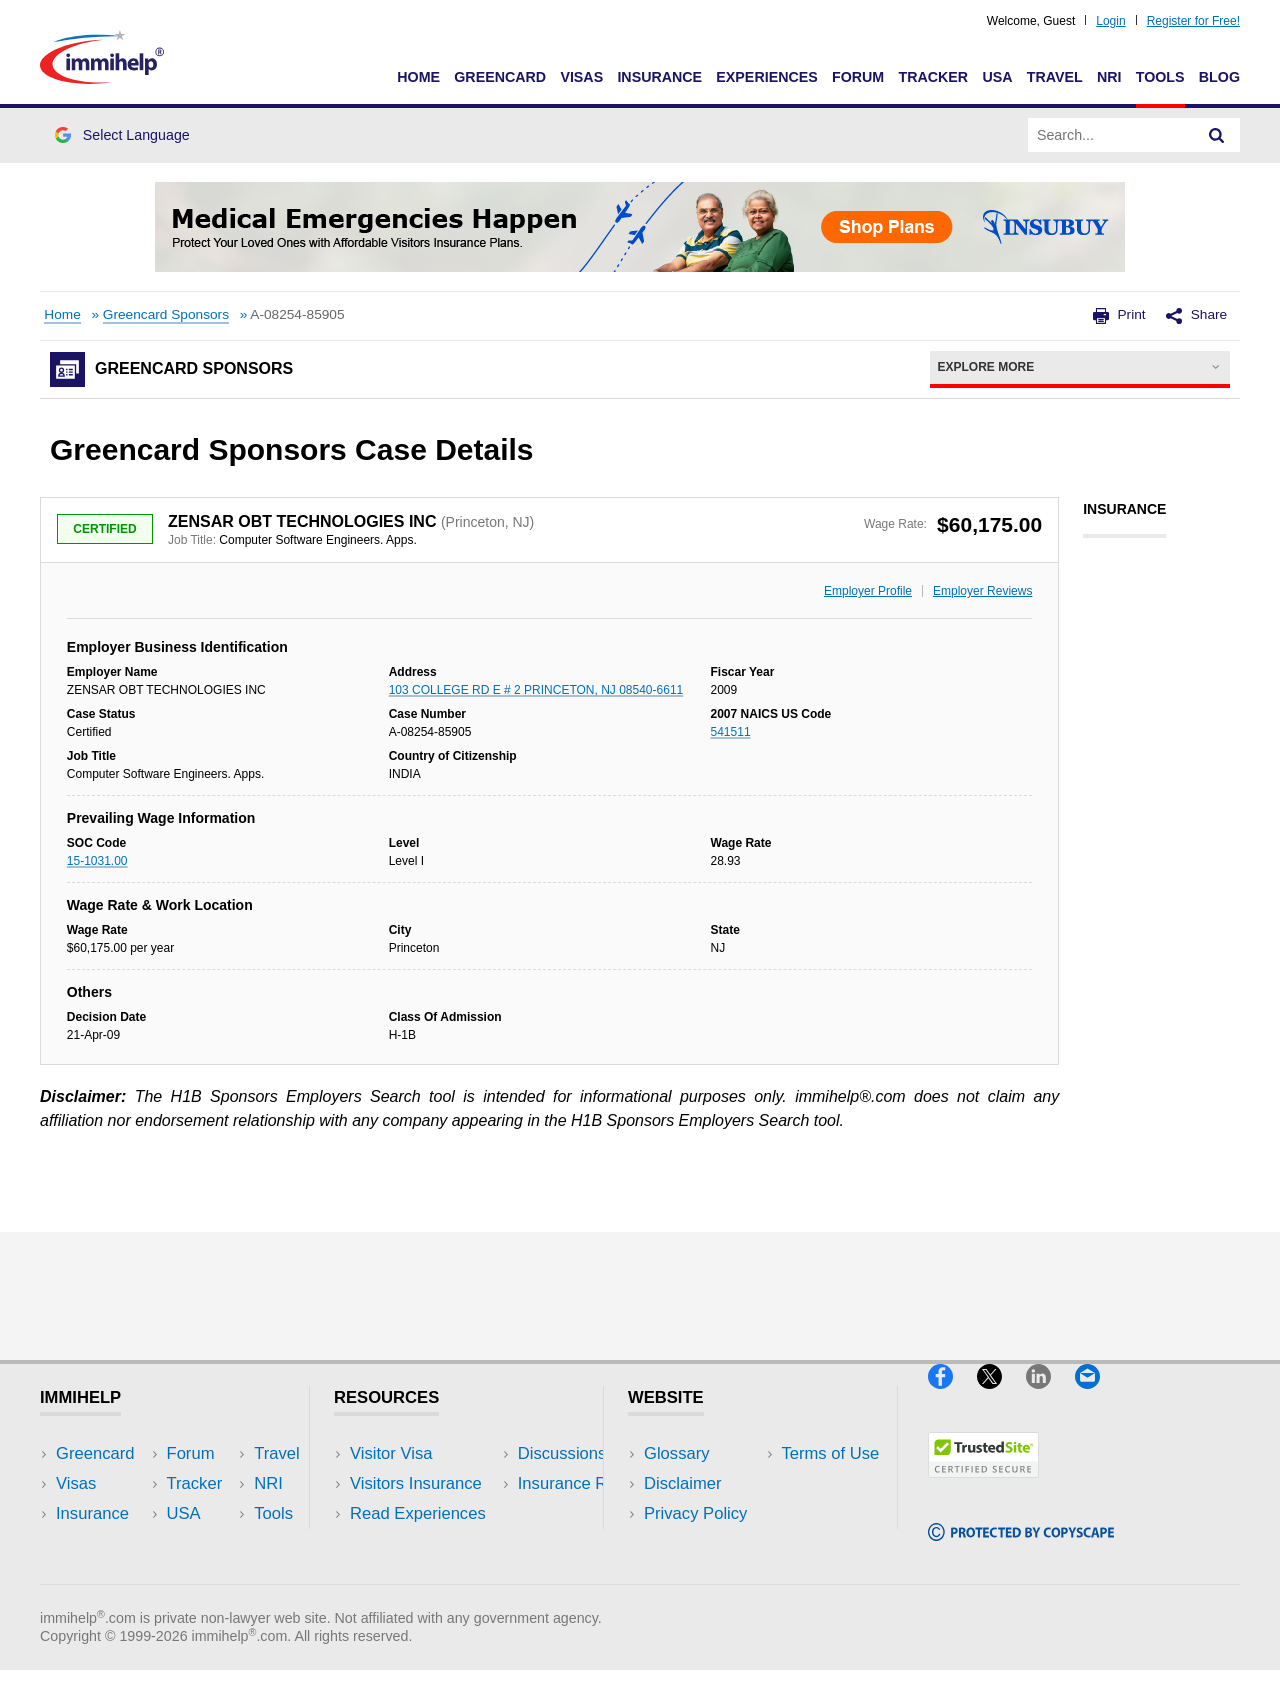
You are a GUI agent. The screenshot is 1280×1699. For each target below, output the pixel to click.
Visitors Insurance (416, 1483)
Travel (1055, 77)
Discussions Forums (425, 1543)
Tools (1160, 77)
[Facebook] (952, 1396)
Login (1110, 21)
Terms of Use (693, 1543)
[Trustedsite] (983, 1485)
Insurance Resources (428, 1574)
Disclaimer (683, 1483)
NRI (1109, 77)
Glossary (677, 1453)
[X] (1001, 1396)
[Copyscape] (1021, 1549)
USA (997, 77)
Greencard (500, 77)
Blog (1219, 77)
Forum (858, 77)
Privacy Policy (695, 1513)
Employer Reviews (982, 591)
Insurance (659, 77)
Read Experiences (418, 1513)
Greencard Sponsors (166, 314)
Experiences (766, 77)
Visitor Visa (391, 1453)
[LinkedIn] (1050, 1396)
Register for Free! (1193, 21)
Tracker (933, 77)
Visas (581, 77)
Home (418, 77)
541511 (731, 732)
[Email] (1097, 1396)
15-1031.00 (97, 861)
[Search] (1217, 135)
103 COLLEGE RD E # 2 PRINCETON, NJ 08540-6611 (536, 690)
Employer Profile (868, 591)
